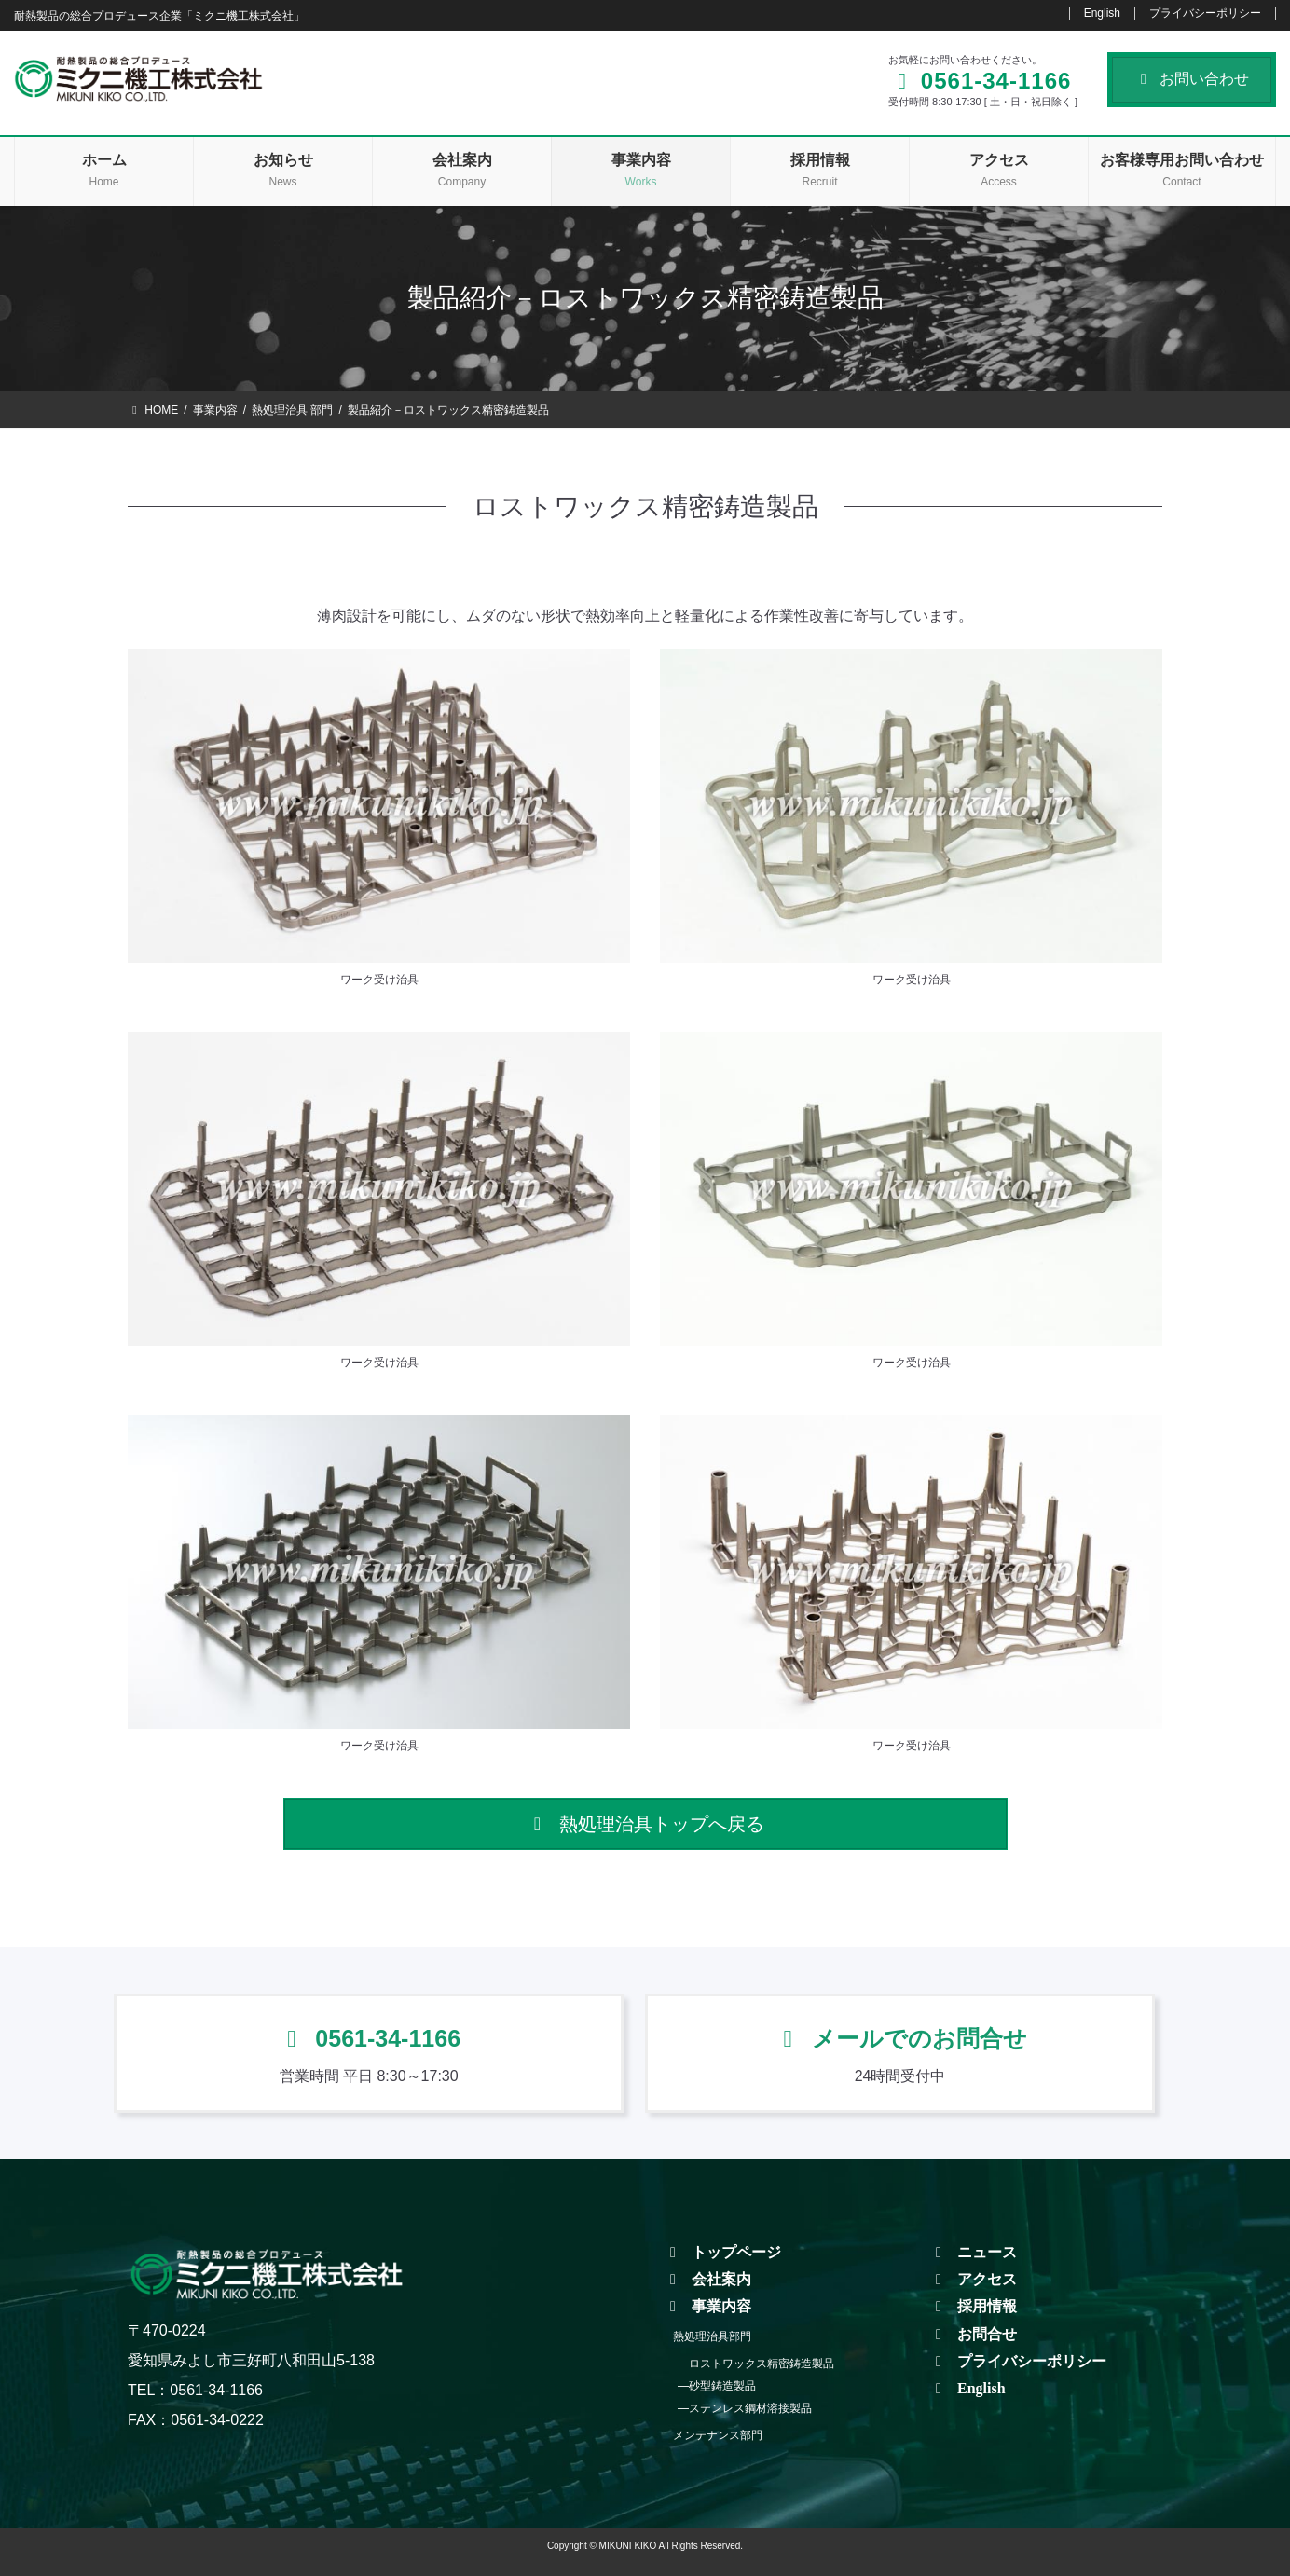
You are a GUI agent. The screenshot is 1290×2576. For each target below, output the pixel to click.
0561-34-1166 (368, 2038)
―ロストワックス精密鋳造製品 (756, 2363)
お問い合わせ (1191, 79)
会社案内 (707, 2279)
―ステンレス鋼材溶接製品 (745, 2408)
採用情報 (973, 2306)
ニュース (973, 2252)
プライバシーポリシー (1205, 13)
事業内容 (707, 2306)
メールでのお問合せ (899, 2038)
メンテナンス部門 (717, 2435)
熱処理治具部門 (712, 2336)
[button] (645, 1824)
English (1102, 13)
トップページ (722, 2252)
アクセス (973, 2279)
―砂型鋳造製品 (717, 2385)
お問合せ (973, 2334)
